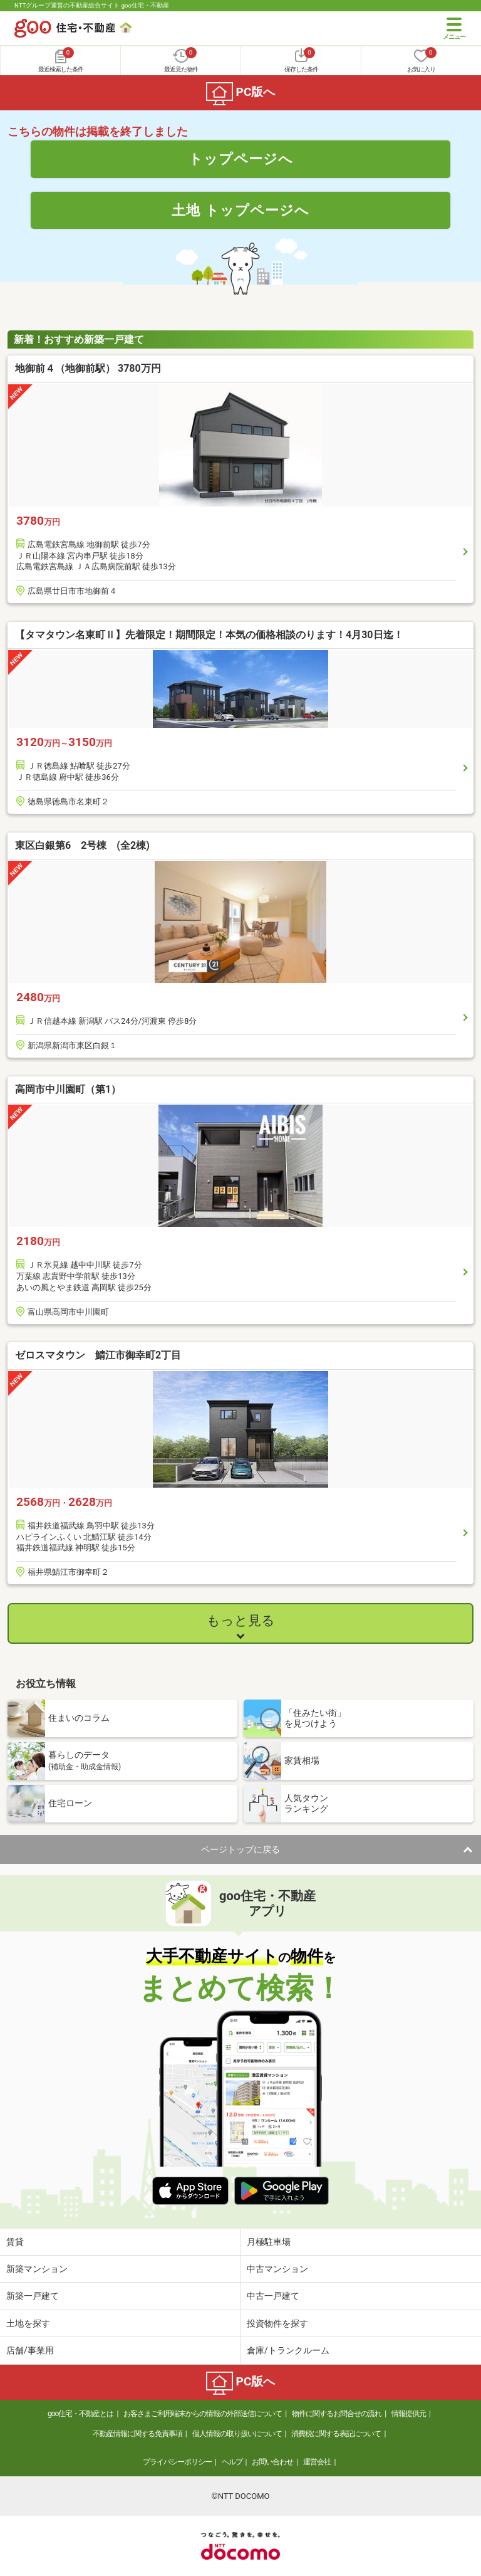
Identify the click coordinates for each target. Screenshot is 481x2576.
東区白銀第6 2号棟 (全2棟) (82, 845)
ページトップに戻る (240, 1849)
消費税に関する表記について (336, 2433)
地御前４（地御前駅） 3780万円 (88, 368)
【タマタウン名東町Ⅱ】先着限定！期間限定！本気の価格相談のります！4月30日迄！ (209, 635)
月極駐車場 (269, 2242)
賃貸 (15, 2242)
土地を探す (28, 2323)
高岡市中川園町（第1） (68, 1089)
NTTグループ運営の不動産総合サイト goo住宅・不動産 (91, 5)
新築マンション (37, 2269)
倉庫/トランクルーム (288, 2350)
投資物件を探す (277, 2323)
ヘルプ (232, 2462)
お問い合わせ (272, 2462)
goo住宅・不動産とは (80, 2413)
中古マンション (277, 2269)
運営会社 (317, 2462)
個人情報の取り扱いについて (237, 2433)
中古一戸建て (273, 2296)
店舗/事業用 (30, 2350)
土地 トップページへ (240, 210)
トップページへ (241, 158)
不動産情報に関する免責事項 (137, 2433)
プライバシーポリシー (177, 2462)
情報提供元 (408, 2413)
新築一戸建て (32, 2296)
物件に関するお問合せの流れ (336, 2413)
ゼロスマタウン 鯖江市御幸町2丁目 (98, 1355)
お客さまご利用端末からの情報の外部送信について (202, 2413)
